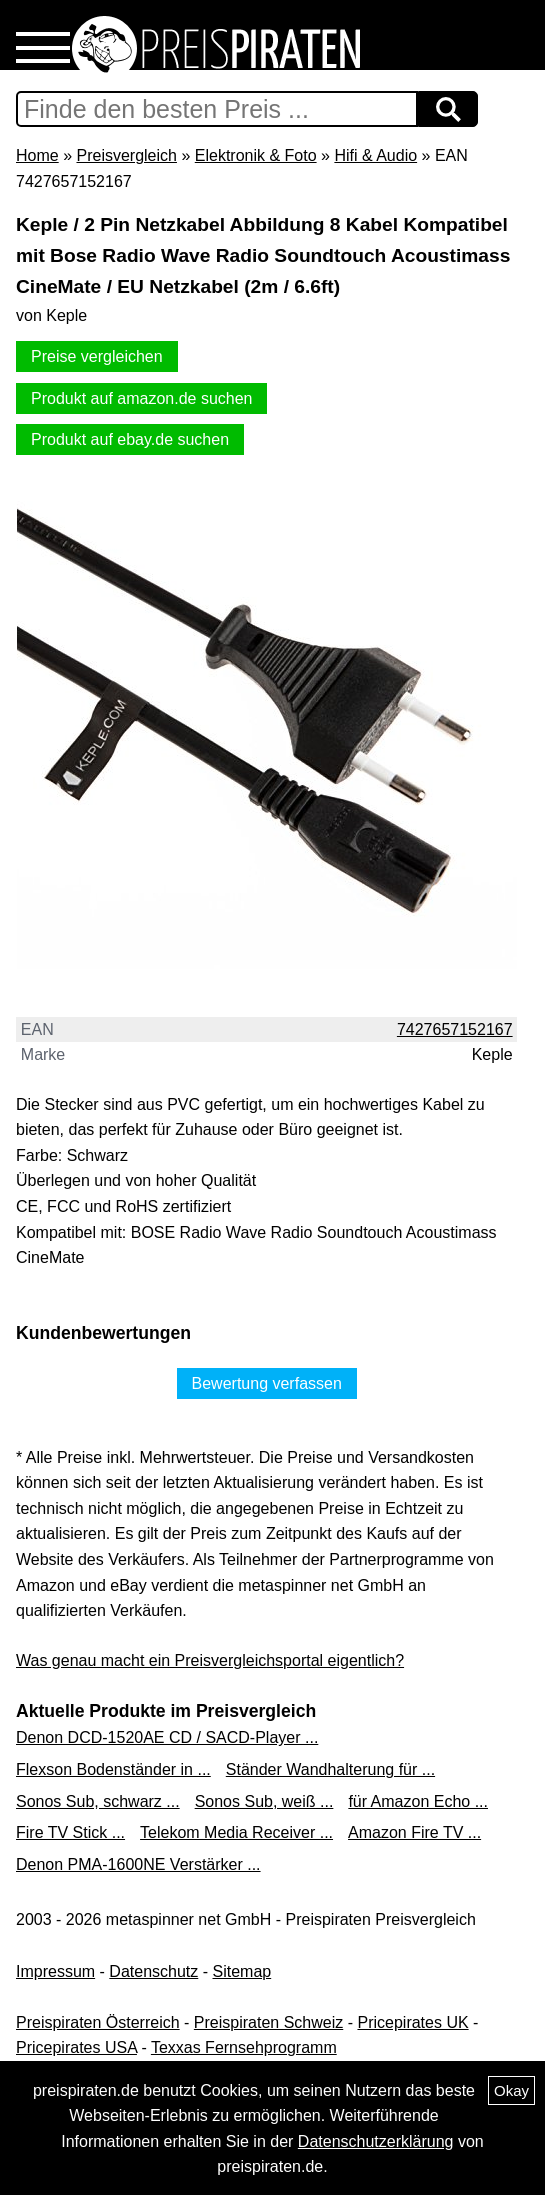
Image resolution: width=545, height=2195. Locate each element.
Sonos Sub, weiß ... (264, 1801)
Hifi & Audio (375, 155)
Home (37, 155)
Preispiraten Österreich (98, 2022)
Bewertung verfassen (267, 1383)
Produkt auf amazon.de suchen (141, 398)
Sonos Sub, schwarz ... (98, 1801)
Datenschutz (153, 1971)
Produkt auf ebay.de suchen (130, 439)
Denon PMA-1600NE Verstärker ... (138, 1864)
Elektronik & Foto (256, 155)
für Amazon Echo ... (418, 1801)
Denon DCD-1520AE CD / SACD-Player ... (167, 1737)
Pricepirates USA (76, 2047)
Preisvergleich (126, 155)
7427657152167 (455, 1029)
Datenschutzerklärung (376, 2141)
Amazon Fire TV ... (414, 1832)
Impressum (55, 1971)
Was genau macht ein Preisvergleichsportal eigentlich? (210, 1660)
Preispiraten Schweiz (268, 2022)
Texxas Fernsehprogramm (244, 2047)
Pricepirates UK (412, 2022)
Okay (511, 2090)
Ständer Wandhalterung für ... (330, 1769)
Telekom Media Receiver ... (236, 1832)
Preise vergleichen (97, 356)
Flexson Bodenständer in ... (113, 1769)
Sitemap (242, 1971)
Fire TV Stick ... (70, 1832)
